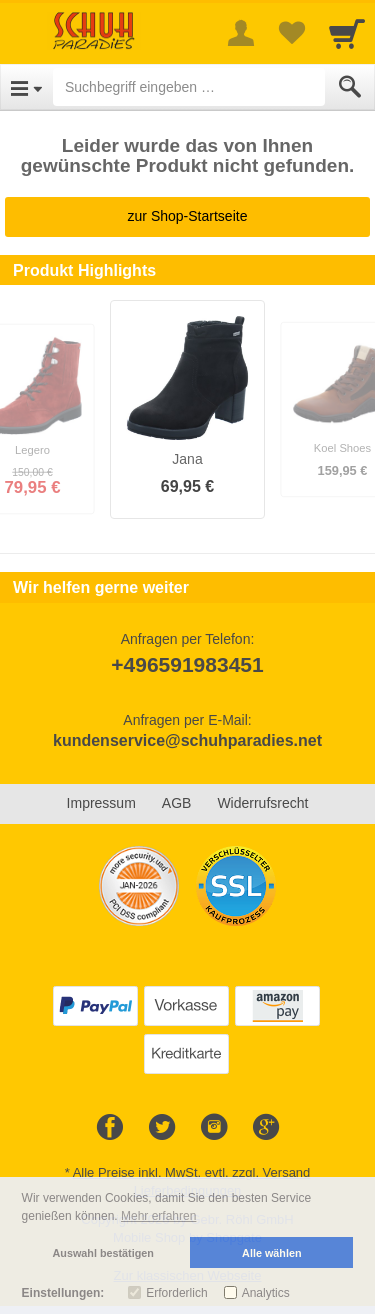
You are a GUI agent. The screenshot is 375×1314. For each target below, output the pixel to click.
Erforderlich (176, 1293)
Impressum (101, 803)
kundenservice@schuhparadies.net (187, 740)
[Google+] (266, 1128)
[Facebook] (110, 1128)
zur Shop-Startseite (188, 216)
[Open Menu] (26, 87)
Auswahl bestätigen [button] (103, 1253)
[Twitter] (162, 1128)
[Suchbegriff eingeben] (189, 87)
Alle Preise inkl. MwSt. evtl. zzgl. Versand (192, 1172)
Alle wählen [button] (271, 1253)
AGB (177, 803)
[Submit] (350, 87)
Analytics (266, 1293)
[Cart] (347, 33)
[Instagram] (214, 1128)
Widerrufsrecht (262, 803)
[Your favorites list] (291, 33)
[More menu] (241, 33)
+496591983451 (187, 664)
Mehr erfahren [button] (158, 1216)
